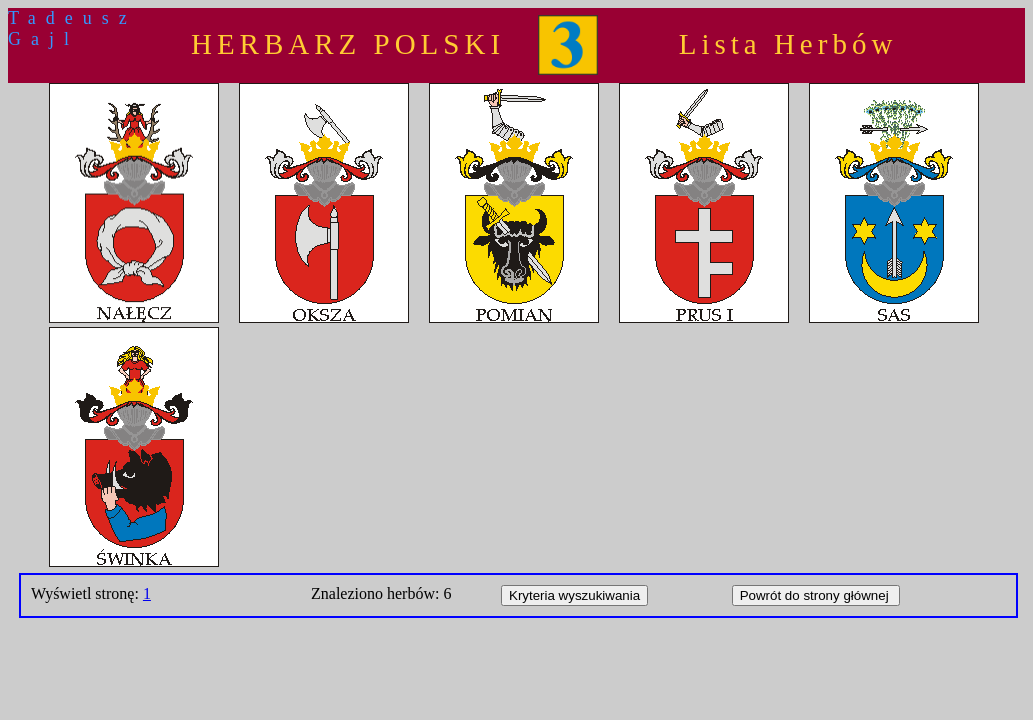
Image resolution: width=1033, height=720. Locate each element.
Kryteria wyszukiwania (574, 595)
